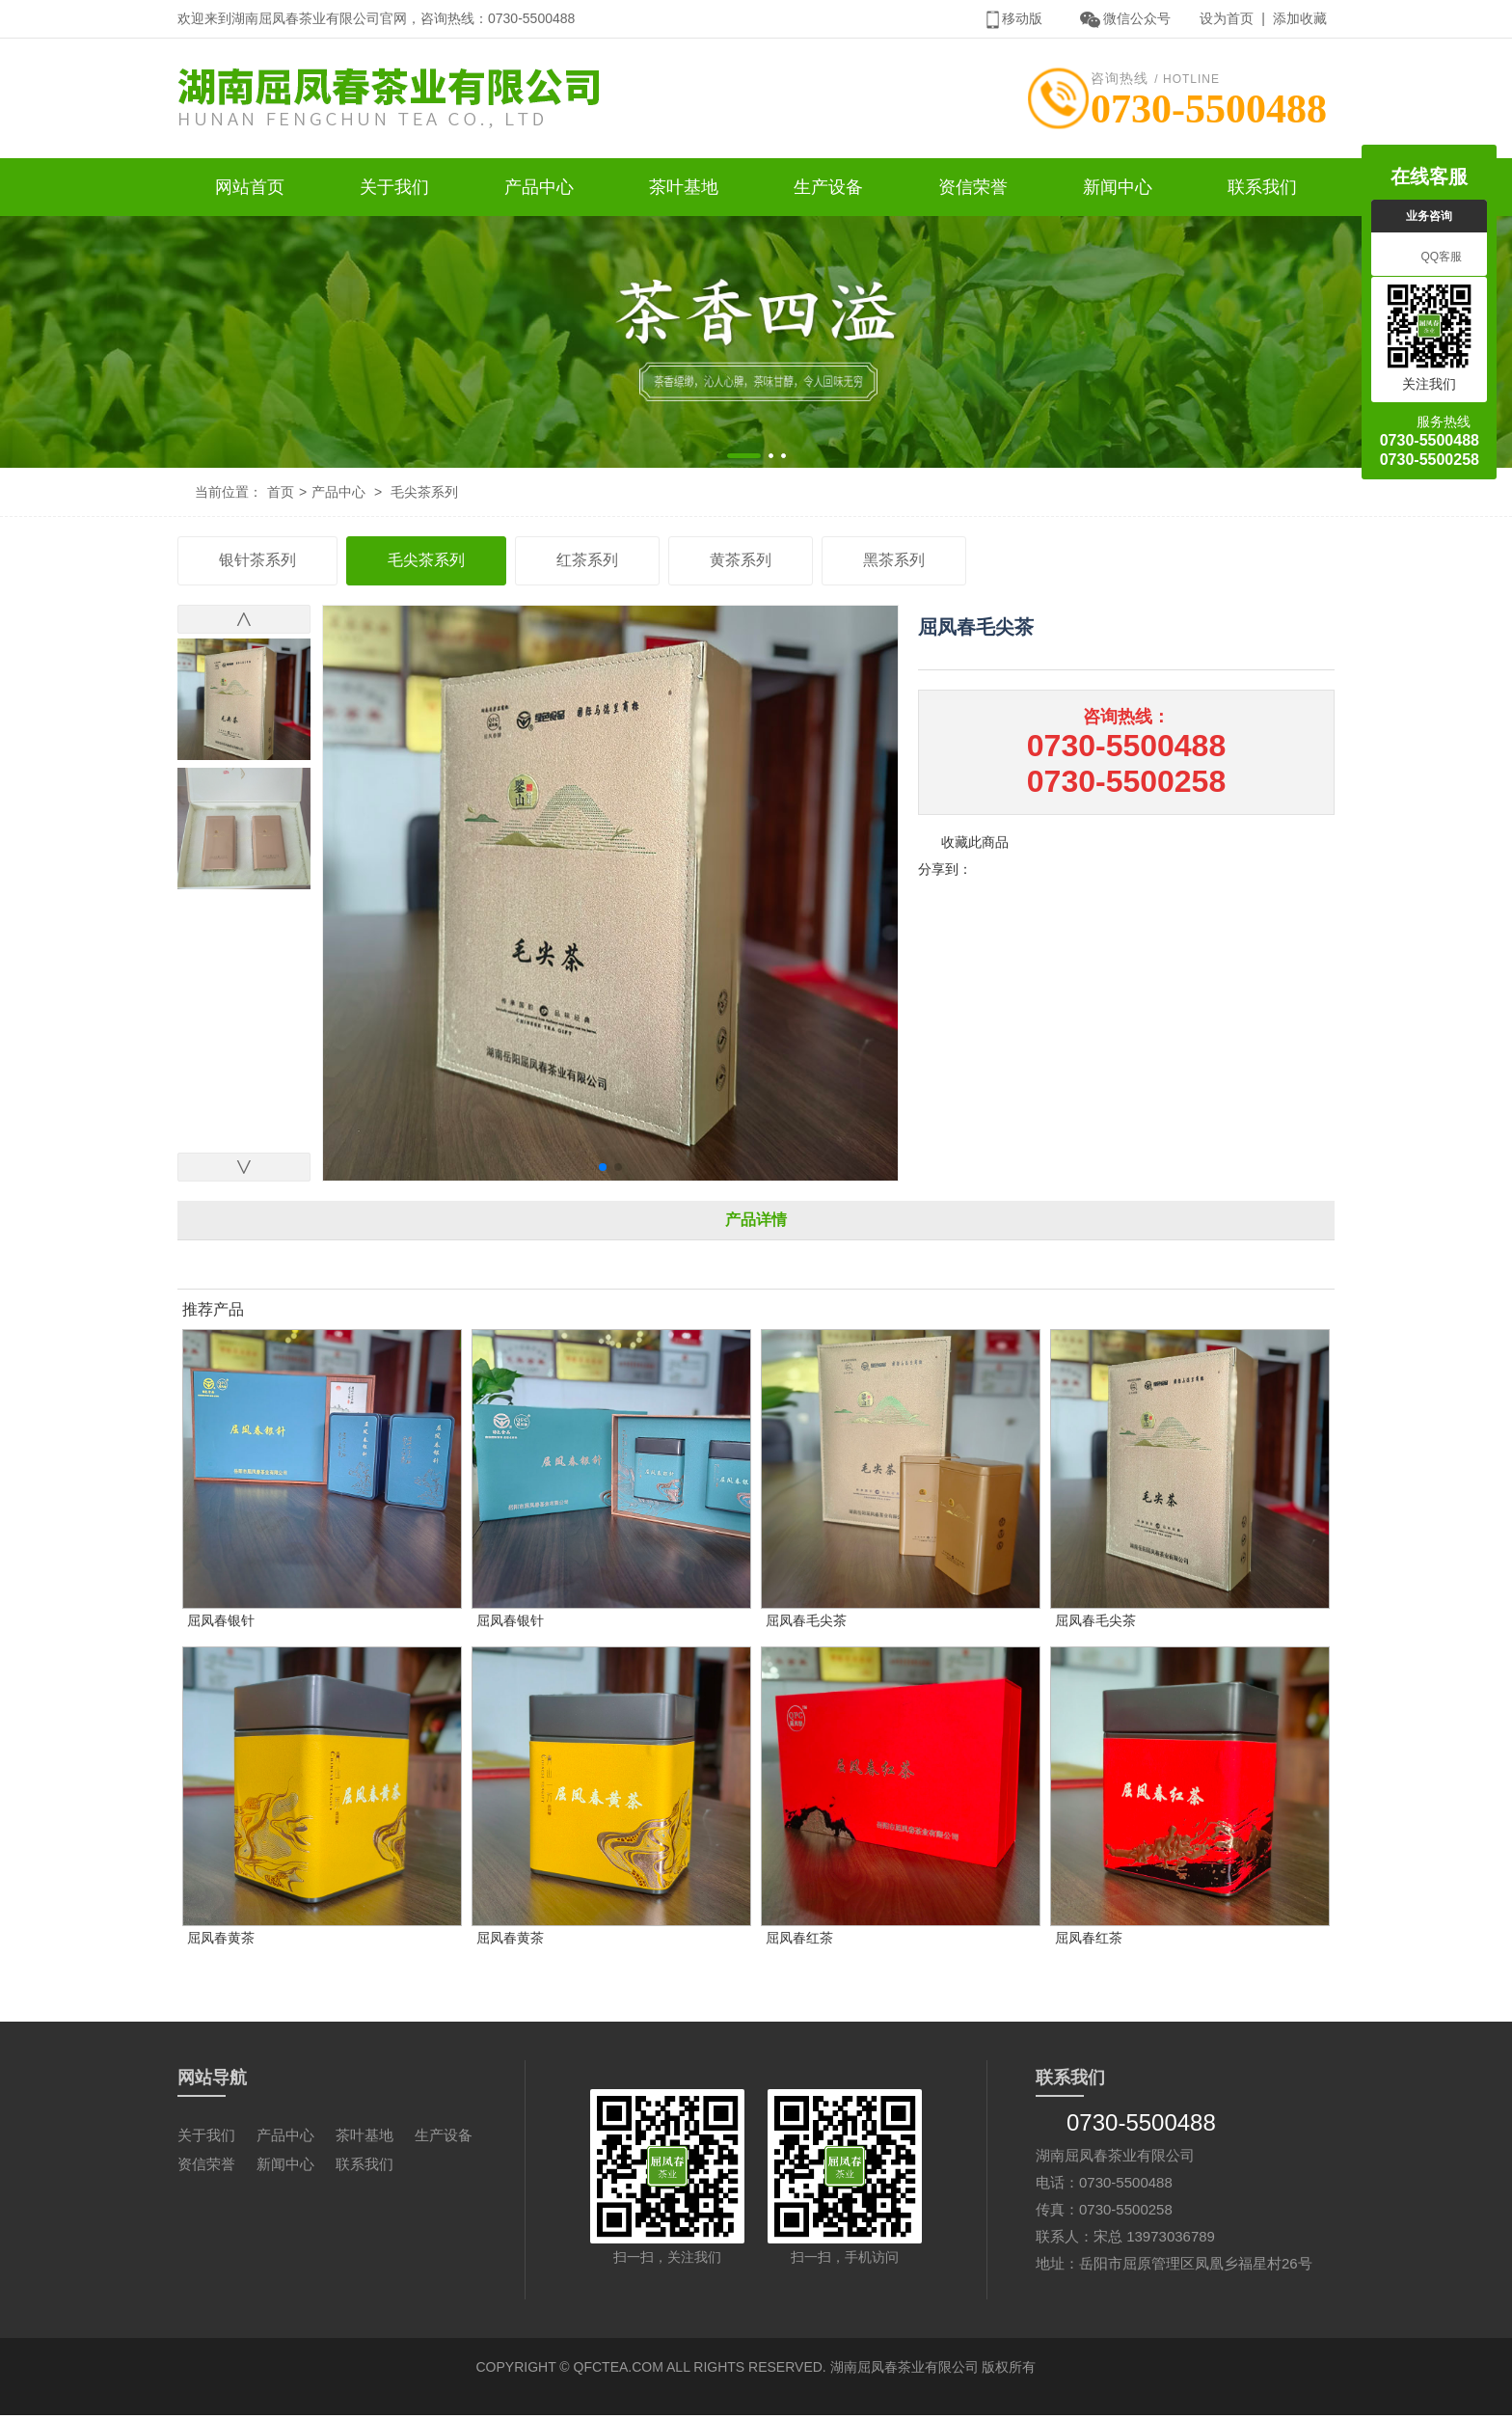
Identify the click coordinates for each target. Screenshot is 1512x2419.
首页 (280, 495)
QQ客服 (1429, 257)
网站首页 (249, 191)
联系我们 (1262, 191)
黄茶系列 (740, 564)
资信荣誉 (973, 191)
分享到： (945, 873)
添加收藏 (1300, 18)
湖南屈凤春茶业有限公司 (904, 2370)
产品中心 (539, 191)
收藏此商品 (975, 846)
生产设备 (828, 191)
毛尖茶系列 (424, 495)
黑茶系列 (894, 564)
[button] (744, 459)
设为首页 (1227, 18)
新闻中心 (1117, 191)
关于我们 (394, 191)
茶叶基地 (683, 191)
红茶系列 (587, 564)
